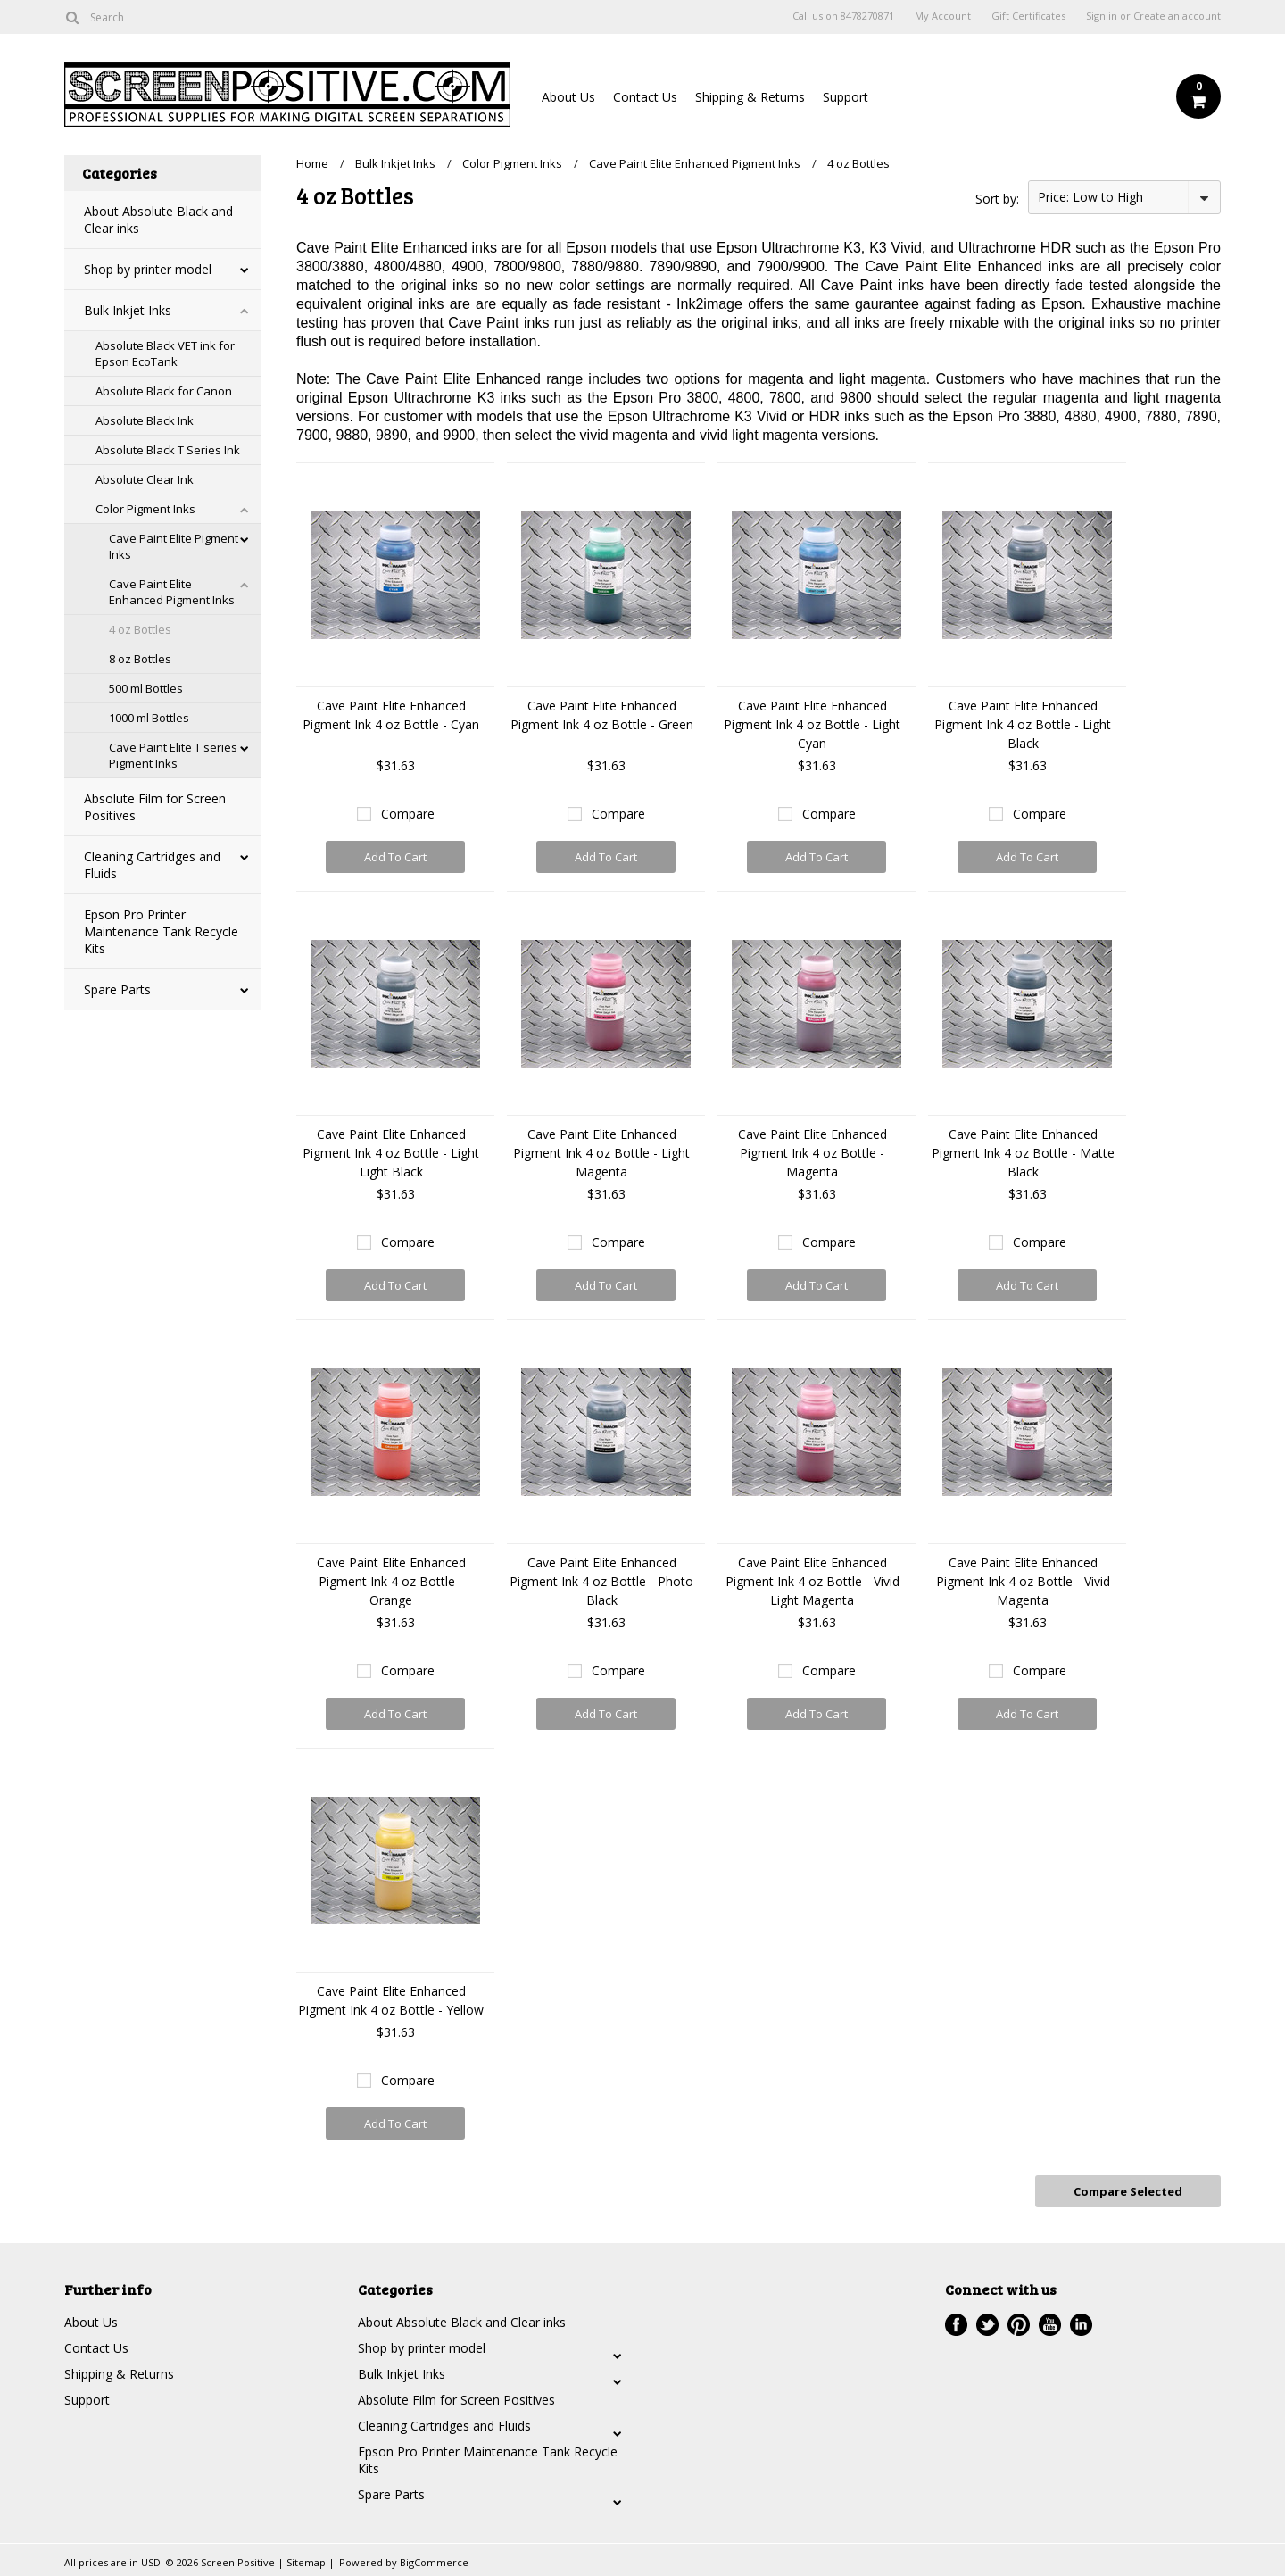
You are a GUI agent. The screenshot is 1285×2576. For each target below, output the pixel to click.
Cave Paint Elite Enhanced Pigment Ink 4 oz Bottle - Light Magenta (601, 1153)
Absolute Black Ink (144, 420)
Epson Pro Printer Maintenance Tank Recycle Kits (161, 931)
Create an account (1177, 16)
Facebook (956, 2325)
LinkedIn (1081, 2325)
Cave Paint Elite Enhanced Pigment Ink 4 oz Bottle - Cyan (391, 715)
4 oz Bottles (140, 629)
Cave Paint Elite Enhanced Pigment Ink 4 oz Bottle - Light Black (1022, 724)
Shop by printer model (147, 269)
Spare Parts (117, 989)
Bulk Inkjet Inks (127, 310)
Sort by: (997, 198)
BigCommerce (434, 2562)
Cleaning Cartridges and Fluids (152, 865)
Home (312, 163)
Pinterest (1018, 2325)
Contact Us (645, 96)
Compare (408, 813)
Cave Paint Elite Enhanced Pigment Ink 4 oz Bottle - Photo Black (601, 1581)
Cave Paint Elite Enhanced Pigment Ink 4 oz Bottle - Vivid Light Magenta (812, 1581)
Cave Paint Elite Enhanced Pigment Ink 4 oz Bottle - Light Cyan (812, 724)
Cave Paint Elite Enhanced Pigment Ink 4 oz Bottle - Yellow (391, 2000)
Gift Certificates (1028, 16)
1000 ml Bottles (149, 718)
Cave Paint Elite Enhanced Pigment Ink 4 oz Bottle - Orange (391, 1581)
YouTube (1050, 2325)
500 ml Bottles (146, 688)
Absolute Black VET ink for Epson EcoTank (165, 353)
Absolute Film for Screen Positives (155, 807)
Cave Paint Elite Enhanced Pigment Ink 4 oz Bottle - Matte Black (1023, 1153)
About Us (568, 96)
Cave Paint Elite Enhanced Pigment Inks (172, 592)
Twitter (987, 2325)
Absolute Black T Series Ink (167, 450)
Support (845, 96)
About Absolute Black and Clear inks (158, 220)
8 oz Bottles (140, 659)
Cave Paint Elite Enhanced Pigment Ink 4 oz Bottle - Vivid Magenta (1023, 1581)
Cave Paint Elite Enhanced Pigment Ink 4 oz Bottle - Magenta (812, 1153)
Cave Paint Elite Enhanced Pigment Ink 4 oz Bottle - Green (601, 715)
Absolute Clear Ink (144, 479)
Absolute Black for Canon (163, 391)
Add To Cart (395, 857)
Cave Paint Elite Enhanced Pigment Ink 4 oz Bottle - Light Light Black (391, 1153)
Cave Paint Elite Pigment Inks (173, 546)
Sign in (1101, 16)
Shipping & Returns (750, 96)
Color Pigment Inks (145, 509)
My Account (943, 16)
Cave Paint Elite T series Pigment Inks (173, 755)
